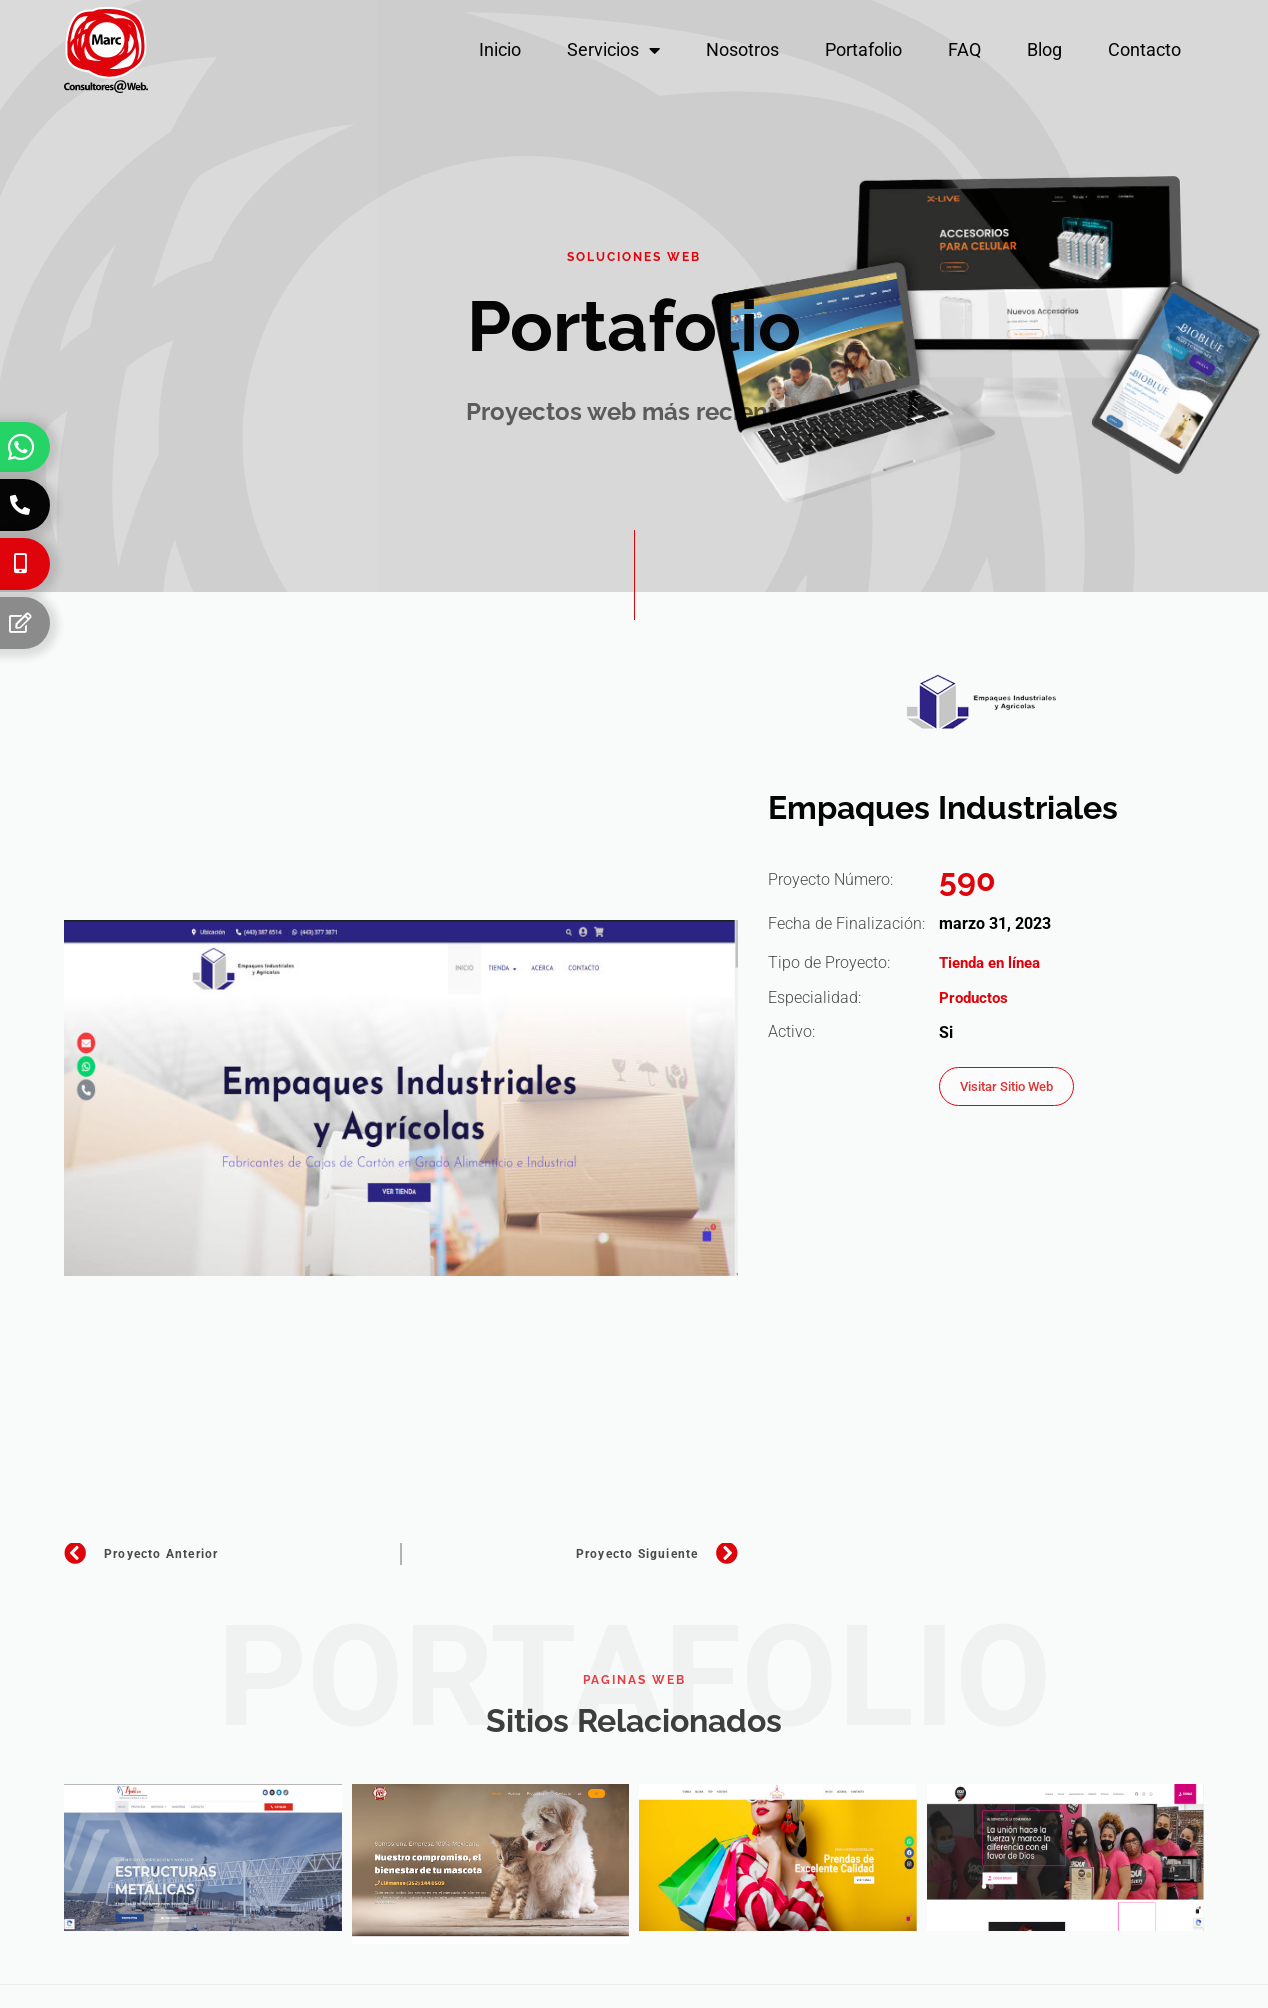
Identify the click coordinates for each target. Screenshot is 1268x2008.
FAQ (964, 49)
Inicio (500, 49)
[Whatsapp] (21, 447)
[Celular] (20, 564)
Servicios (613, 50)
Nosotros (742, 49)
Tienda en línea (994, 962)
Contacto (1144, 49)
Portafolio (863, 49)
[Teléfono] (20, 505)
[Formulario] (20, 623)
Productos (975, 997)
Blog (1044, 49)
